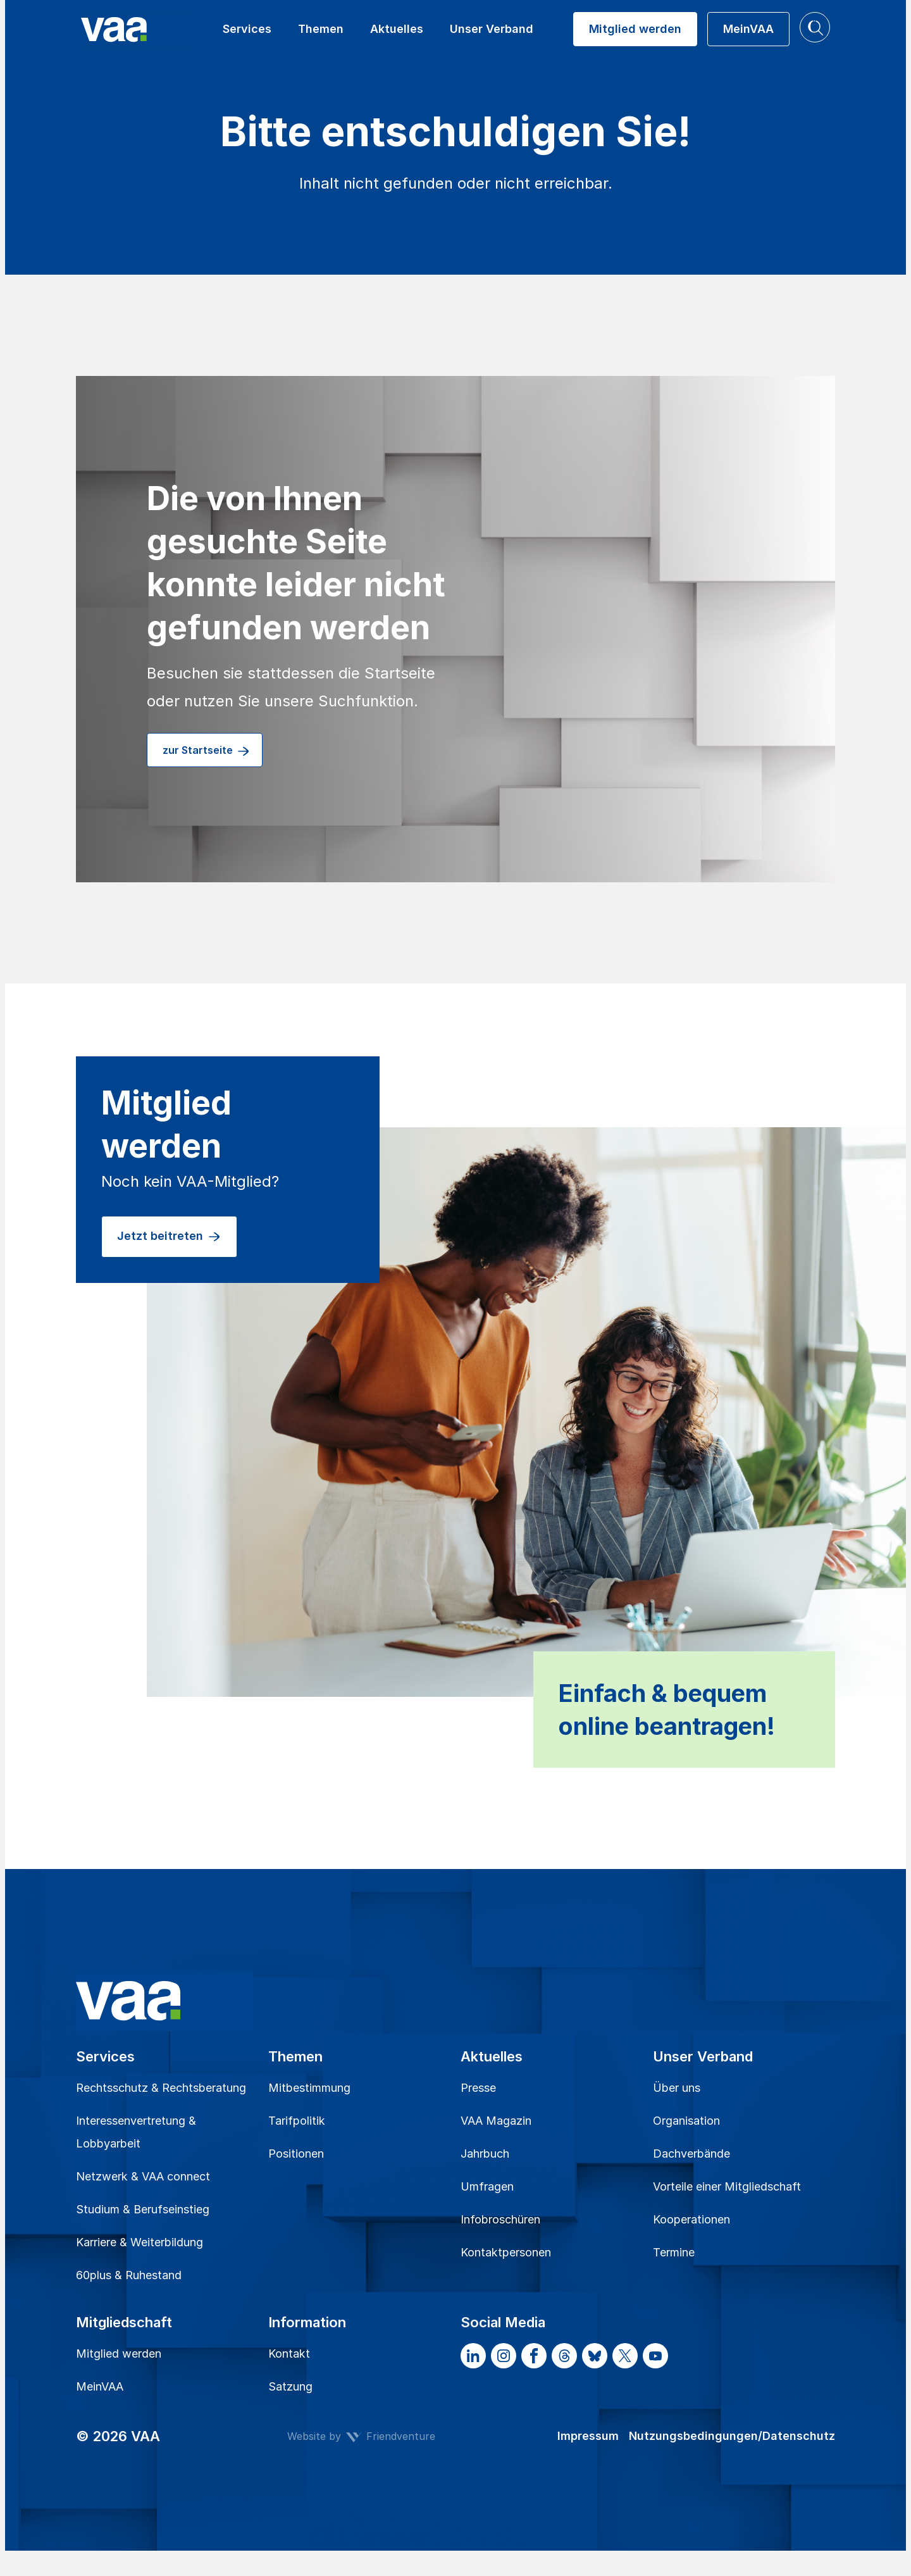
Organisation (686, 2120)
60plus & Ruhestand (129, 2275)
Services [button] (247, 28)
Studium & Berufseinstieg (142, 2209)
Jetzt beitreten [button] (169, 1236)
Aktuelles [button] (396, 28)
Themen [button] (321, 28)
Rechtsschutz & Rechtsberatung (161, 2087)
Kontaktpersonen (506, 2252)
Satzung (290, 2386)
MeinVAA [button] (748, 28)
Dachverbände (691, 2153)
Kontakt (289, 2353)
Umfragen (487, 2186)
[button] (815, 27)
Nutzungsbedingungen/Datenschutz (732, 2435)
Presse (478, 2087)
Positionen (296, 2153)
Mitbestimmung (309, 2087)
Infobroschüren (500, 2219)
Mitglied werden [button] (635, 28)
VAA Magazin (496, 2120)
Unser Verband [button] (491, 28)
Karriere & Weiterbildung (139, 2242)
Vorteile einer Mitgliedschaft (727, 2186)
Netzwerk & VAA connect (143, 2176)
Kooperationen (691, 2219)
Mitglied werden (118, 2353)
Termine (674, 2252)
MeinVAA (99, 2386)
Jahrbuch (485, 2153)
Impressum (588, 2435)
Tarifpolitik (296, 2120)
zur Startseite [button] (207, 751)
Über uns (676, 2087)
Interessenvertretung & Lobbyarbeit (136, 2132)
